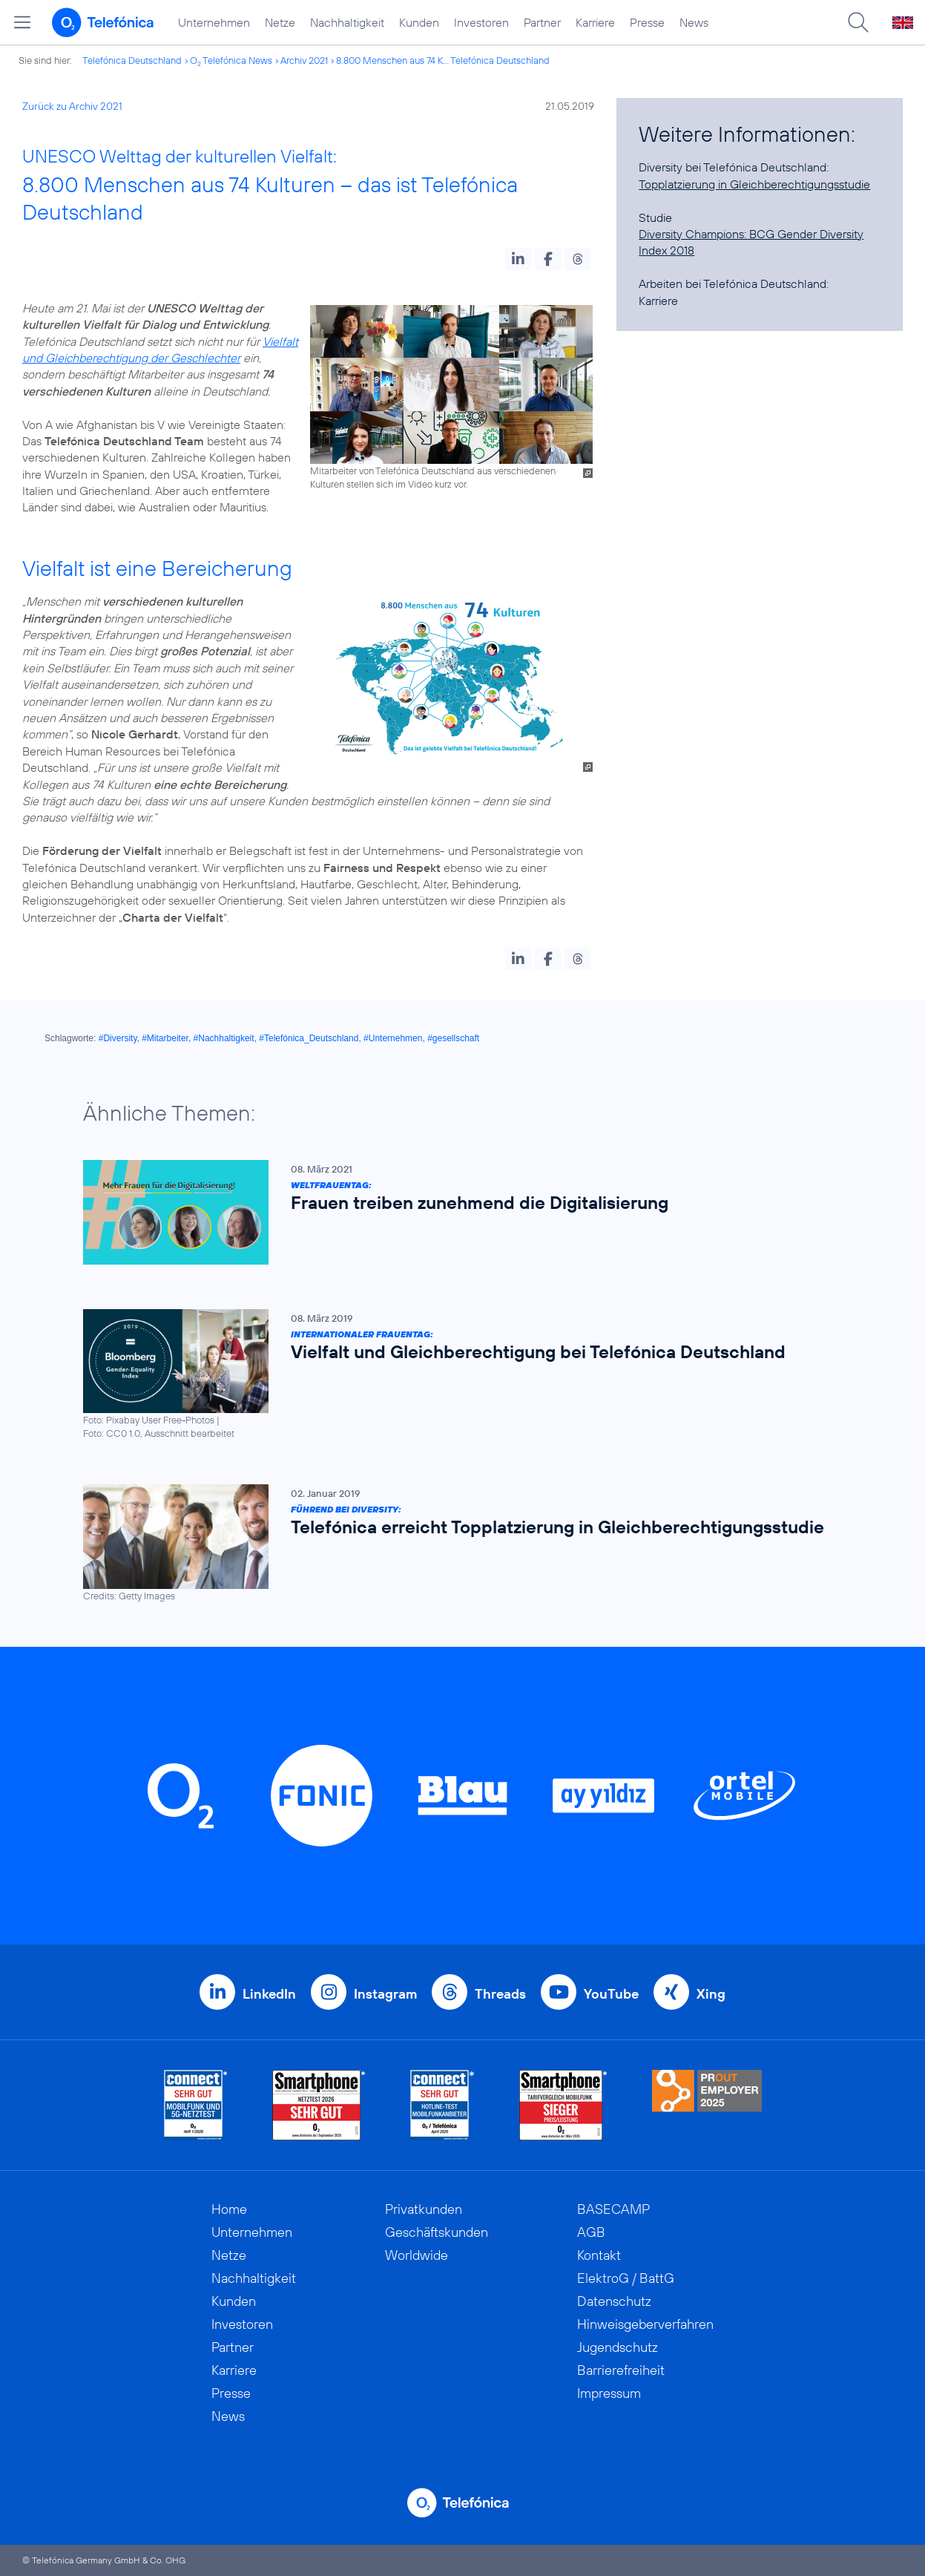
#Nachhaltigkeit (224, 1038)
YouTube (611, 1993)
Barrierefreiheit (621, 2370)
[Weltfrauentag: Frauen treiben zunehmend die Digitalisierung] (455, 1212)
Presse (647, 22)
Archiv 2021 (304, 60)
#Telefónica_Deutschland (308, 1038)
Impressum (609, 2393)
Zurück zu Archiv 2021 (72, 106)
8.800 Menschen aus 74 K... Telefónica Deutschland (443, 60)
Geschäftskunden (436, 2232)
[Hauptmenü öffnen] (22, 22)
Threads (500, 1993)
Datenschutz (614, 2301)
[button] (518, 259)
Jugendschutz (617, 2347)
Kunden (419, 22)
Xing (711, 1993)
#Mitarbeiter (165, 1038)
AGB (591, 2232)
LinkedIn (269, 1993)
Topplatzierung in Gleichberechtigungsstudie (754, 184)
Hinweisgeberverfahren (645, 2324)
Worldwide (416, 2255)
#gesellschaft (453, 1038)
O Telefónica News (231, 60)
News (693, 22)
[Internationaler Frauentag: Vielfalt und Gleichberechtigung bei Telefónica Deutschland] (455, 1375)
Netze (280, 22)
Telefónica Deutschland (132, 60)
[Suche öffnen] (858, 22)
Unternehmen (214, 22)
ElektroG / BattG (625, 2278)
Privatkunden (423, 2209)
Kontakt (599, 2255)
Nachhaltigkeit (347, 22)
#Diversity (118, 1038)
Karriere (595, 22)
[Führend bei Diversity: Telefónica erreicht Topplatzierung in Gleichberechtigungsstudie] (455, 1543)
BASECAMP (613, 2209)
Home (229, 2209)
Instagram (385, 1993)
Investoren (481, 22)
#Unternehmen (392, 1038)
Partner (542, 22)
